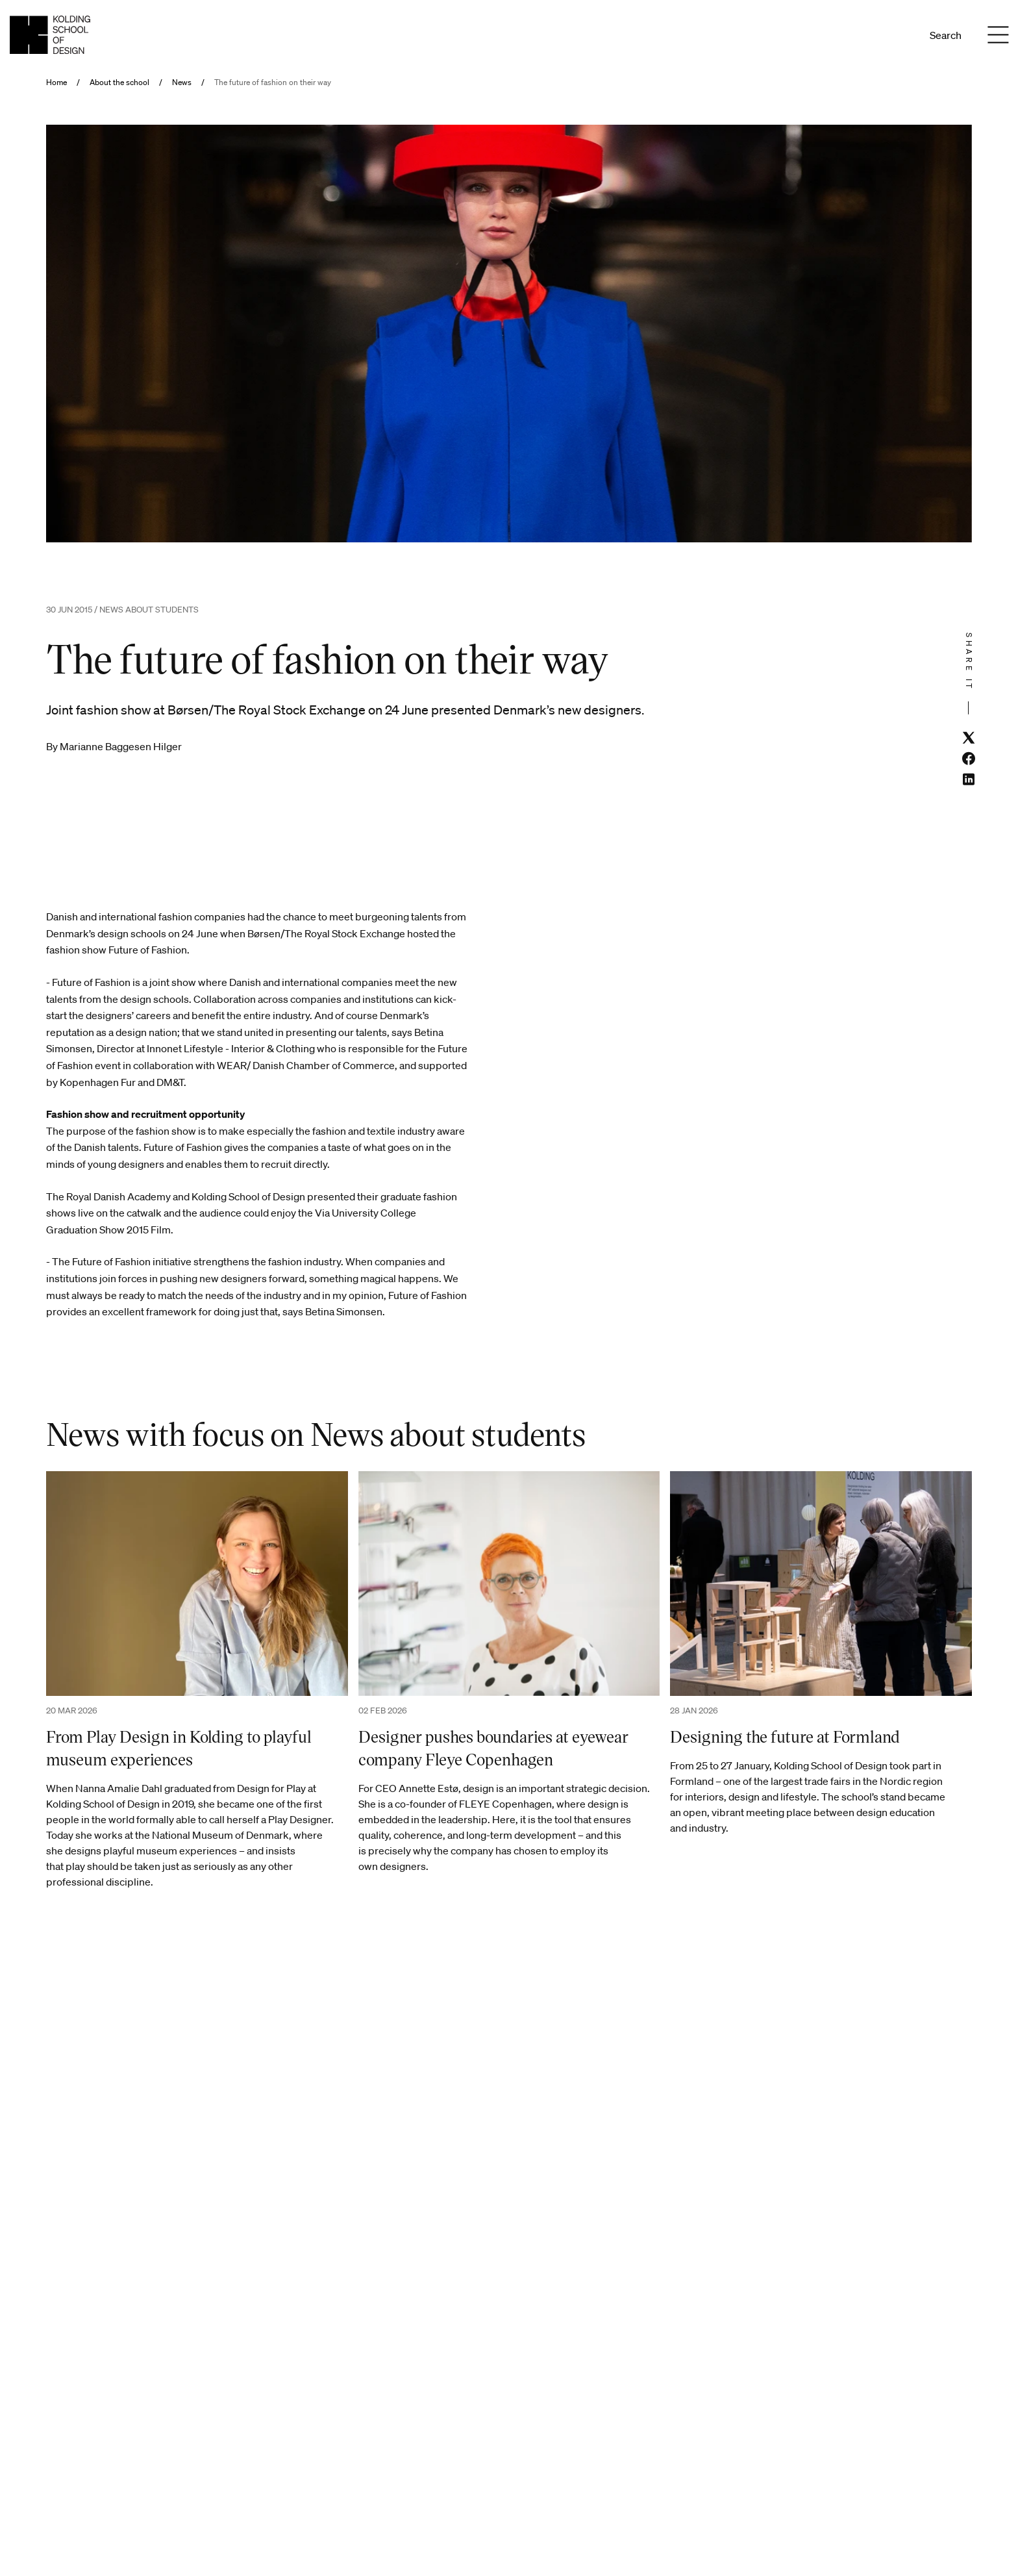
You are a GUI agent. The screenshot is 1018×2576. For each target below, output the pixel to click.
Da (880, 35)
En (897, 35)
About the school (119, 82)
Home (56, 82)
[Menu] (997, 35)
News (182, 82)
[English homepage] (50, 35)
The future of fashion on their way (272, 82)
